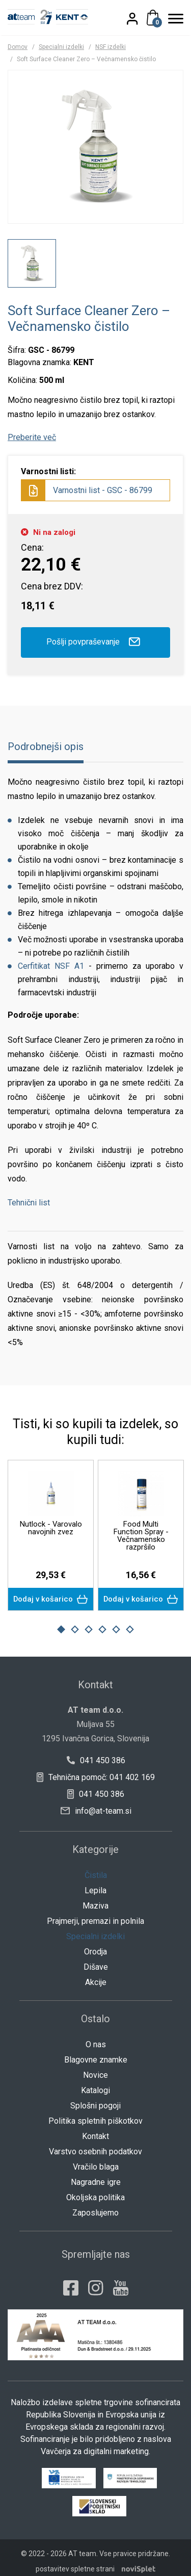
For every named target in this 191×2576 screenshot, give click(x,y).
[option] (32, 263)
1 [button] (61, 1622)
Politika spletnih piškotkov (95, 2113)
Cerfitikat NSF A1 (51, 966)
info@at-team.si (96, 1803)
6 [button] (130, 1622)
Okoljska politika (95, 2190)
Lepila (95, 1883)
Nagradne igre (96, 2174)
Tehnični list (29, 1202)
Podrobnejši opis (46, 746)
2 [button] (75, 1622)
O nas (96, 2037)
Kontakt (95, 2128)
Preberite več (32, 437)
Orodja (95, 1944)
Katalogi (95, 2083)
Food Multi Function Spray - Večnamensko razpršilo (141, 1535)
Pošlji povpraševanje (95, 642)
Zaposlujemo (95, 2205)
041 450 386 (95, 1753)
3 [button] (89, 1622)
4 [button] (102, 1622)
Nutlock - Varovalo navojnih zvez (51, 1528)
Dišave (96, 1959)
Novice (95, 2067)
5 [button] (116, 1622)
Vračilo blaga (96, 2159)
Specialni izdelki (61, 46)
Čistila (96, 1867)
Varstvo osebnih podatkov (95, 2144)
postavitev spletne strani (75, 2561)
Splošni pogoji (95, 2098)
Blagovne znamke (95, 2052)
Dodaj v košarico (51, 1591)
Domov (18, 46)
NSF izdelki (110, 46)
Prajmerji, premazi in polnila (95, 1913)
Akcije (95, 1974)
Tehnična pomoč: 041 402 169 (96, 1769)
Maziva (95, 1898)
